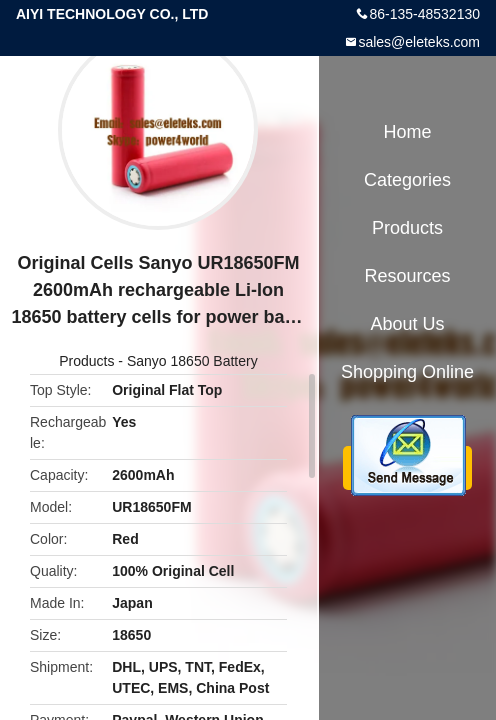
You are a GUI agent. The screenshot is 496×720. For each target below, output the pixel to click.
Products (86, 361)
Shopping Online (407, 372)
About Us (407, 324)
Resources (407, 276)
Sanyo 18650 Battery (192, 361)
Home (407, 132)
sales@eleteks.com (419, 42)
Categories (407, 180)
